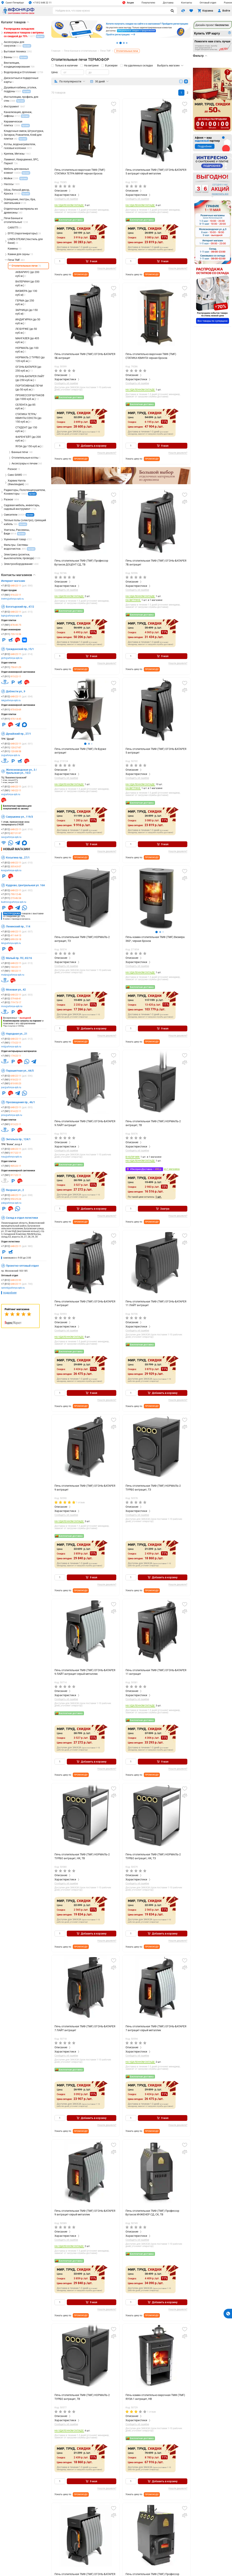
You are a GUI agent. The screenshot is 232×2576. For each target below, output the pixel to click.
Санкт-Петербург (12, 2)
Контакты (186, 2)
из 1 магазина (172, 1169)
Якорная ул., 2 (15, 1190)
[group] (85, 130)
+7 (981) (11, 595)
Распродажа (12, 913)
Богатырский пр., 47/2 (20, 606)
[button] (85, 744)
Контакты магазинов (18, 575)
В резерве (111, 65)
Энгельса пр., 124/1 (18, 1139)
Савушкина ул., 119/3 (19, 816)
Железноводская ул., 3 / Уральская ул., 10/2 (21, 771)
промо (32, 493)
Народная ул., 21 (16, 1033)
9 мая (91, 261)
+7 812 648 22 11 (40, 2)
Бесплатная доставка (70, 220)
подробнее (10, 1292)
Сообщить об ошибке (66, 199)
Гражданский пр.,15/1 (20, 649)
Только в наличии (66, 65)
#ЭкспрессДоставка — (146, 1169)
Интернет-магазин (13, 580)
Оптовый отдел (208, 2)
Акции (128, 2)
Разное (228, 2)
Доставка (168, 2)
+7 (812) (17, 585)
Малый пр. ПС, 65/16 (19, 958)
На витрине (91, 65)
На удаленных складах (138, 65)
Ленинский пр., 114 (18, 926)
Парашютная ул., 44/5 (20, 1070)
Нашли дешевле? (106, 268)
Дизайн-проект (212, 25)
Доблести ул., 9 (15, 691)
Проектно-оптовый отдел (22, 1265)
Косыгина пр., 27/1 (18, 857)
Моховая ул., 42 (16, 989)
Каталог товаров (15, 22)
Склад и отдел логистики (22, 1217)
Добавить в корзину (91, 445)
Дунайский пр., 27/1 (18, 733)
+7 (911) (11, 634)
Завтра (162, 1208)
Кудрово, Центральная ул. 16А (25, 885)
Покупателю (148, 2)
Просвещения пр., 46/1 (20, 1102)
